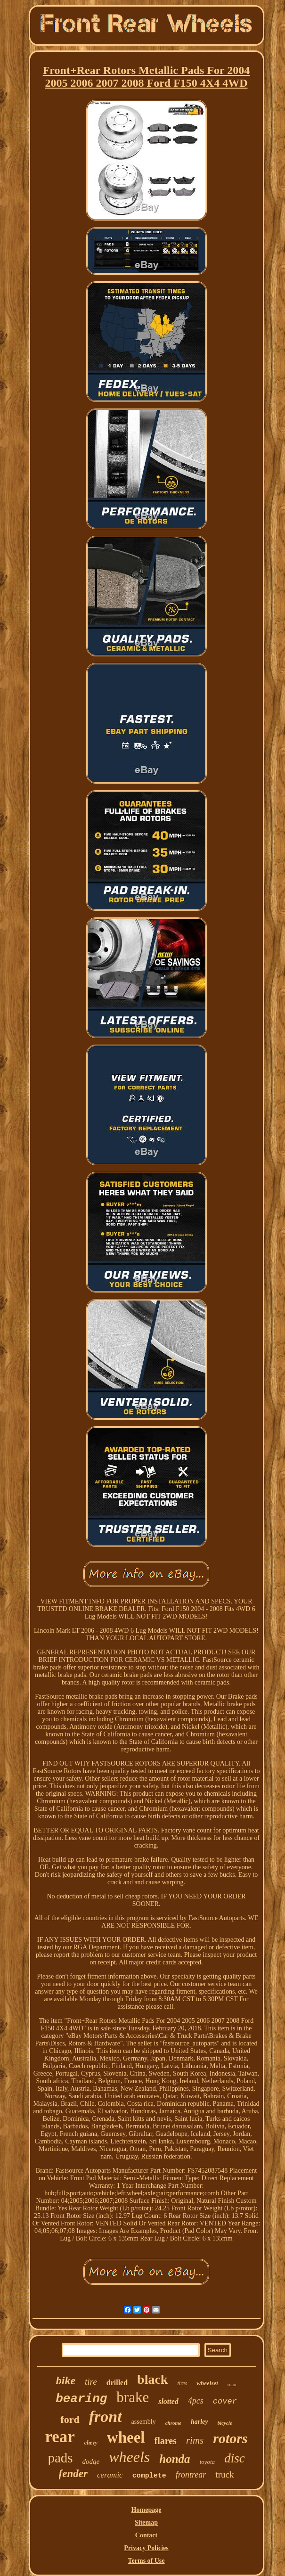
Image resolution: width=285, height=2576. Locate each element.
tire (91, 2382)
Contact (146, 2535)
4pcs (196, 2400)
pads (60, 2457)
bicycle (225, 2423)
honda (174, 2459)
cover (225, 2401)
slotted (168, 2401)
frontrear (191, 2474)
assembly (143, 2421)
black (152, 2379)
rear (59, 2437)
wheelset (207, 2383)
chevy (91, 2442)
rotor (232, 2384)
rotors (230, 2438)
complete (149, 2476)
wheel (126, 2437)
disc (234, 2458)
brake (132, 2397)
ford (69, 2419)
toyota (207, 2461)
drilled (117, 2383)
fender (73, 2473)
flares (166, 2441)
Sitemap (146, 2522)
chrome (173, 2423)
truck (224, 2474)
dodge (91, 2461)
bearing (81, 2399)
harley (199, 2421)
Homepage (146, 2509)
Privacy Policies (146, 2547)
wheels (129, 2456)
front (105, 2416)
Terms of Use (146, 2560)
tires (182, 2383)
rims (195, 2440)
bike (65, 2380)
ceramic (110, 2474)
